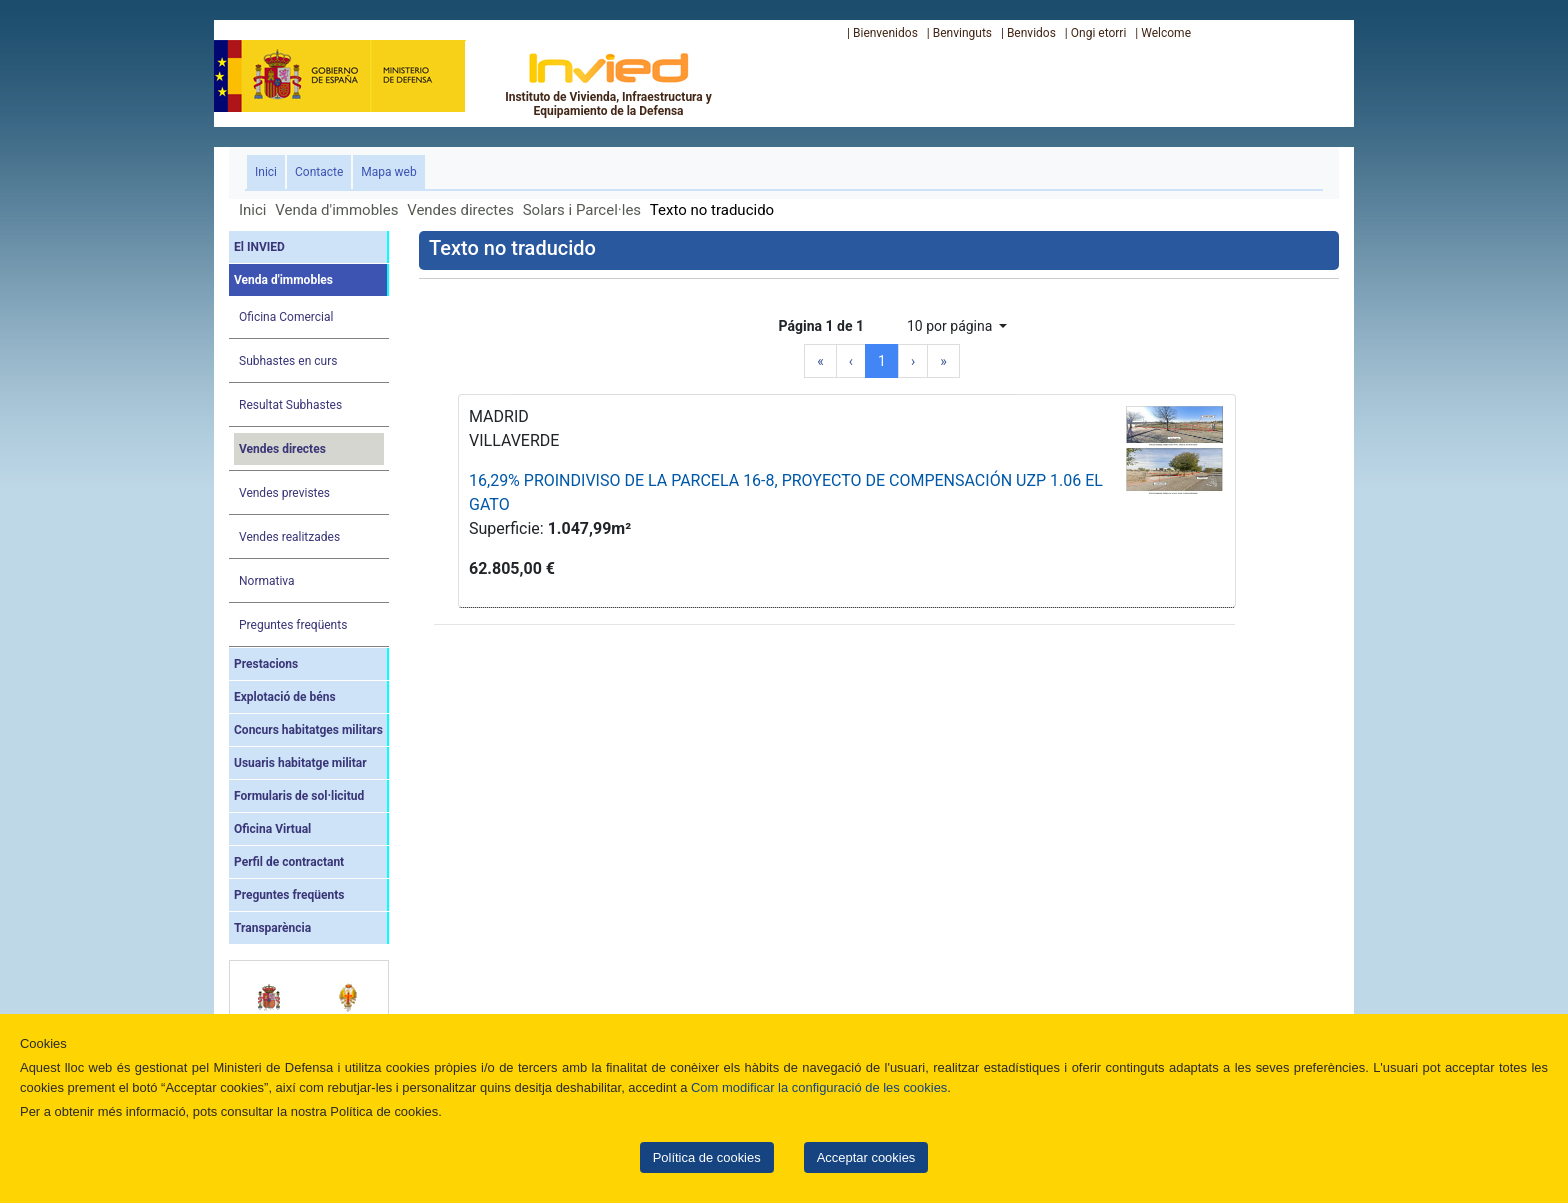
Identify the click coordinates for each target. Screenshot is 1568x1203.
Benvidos (1031, 33)
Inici (270, 170)
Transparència (272, 928)
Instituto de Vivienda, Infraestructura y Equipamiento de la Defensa (608, 84)
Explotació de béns (285, 697)
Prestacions (266, 664)
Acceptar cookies (866, 1157)
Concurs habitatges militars (308, 730)
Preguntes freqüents (293, 625)
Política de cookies (707, 1157)
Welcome (1166, 33)
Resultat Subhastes (290, 405)
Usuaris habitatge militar (300, 763)
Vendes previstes (284, 493)
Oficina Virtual (272, 829)
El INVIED (259, 247)
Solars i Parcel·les (582, 210)
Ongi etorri (1099, 33)
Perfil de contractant (289, 862)
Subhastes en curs (288, 361)
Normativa (267, 581)
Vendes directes (460, 210)
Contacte (319, 172)
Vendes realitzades (289, 537)
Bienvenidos (885, 33)
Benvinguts (962, 33)
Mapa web (388, 172)
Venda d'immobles (336, 210)
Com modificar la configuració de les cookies (819, 1087)
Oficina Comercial (286, 317)
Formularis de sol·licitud (299, 796)
